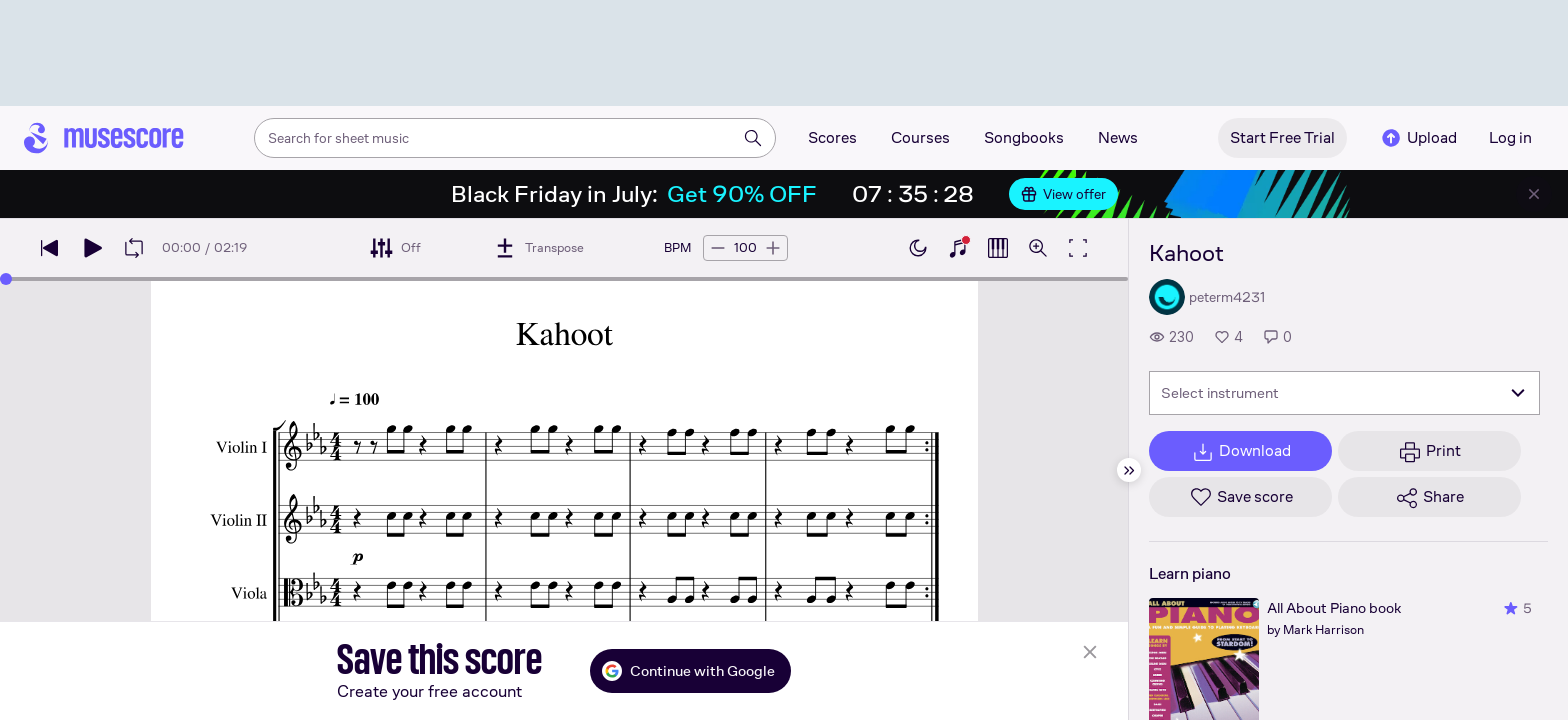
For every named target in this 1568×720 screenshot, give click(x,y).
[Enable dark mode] (918, 248)
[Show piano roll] (998, 248)
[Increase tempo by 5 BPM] (773, 248)
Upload (1418, 138)
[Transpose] (538, 248)
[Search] (753, 138)
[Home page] (104, 138)
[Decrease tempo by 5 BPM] (718, 248)
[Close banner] (1534, 194)
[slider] (6, 279)
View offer (1063, 194)
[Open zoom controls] (1038, 248)
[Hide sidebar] (1129, 470)
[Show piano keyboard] (958, 248)
